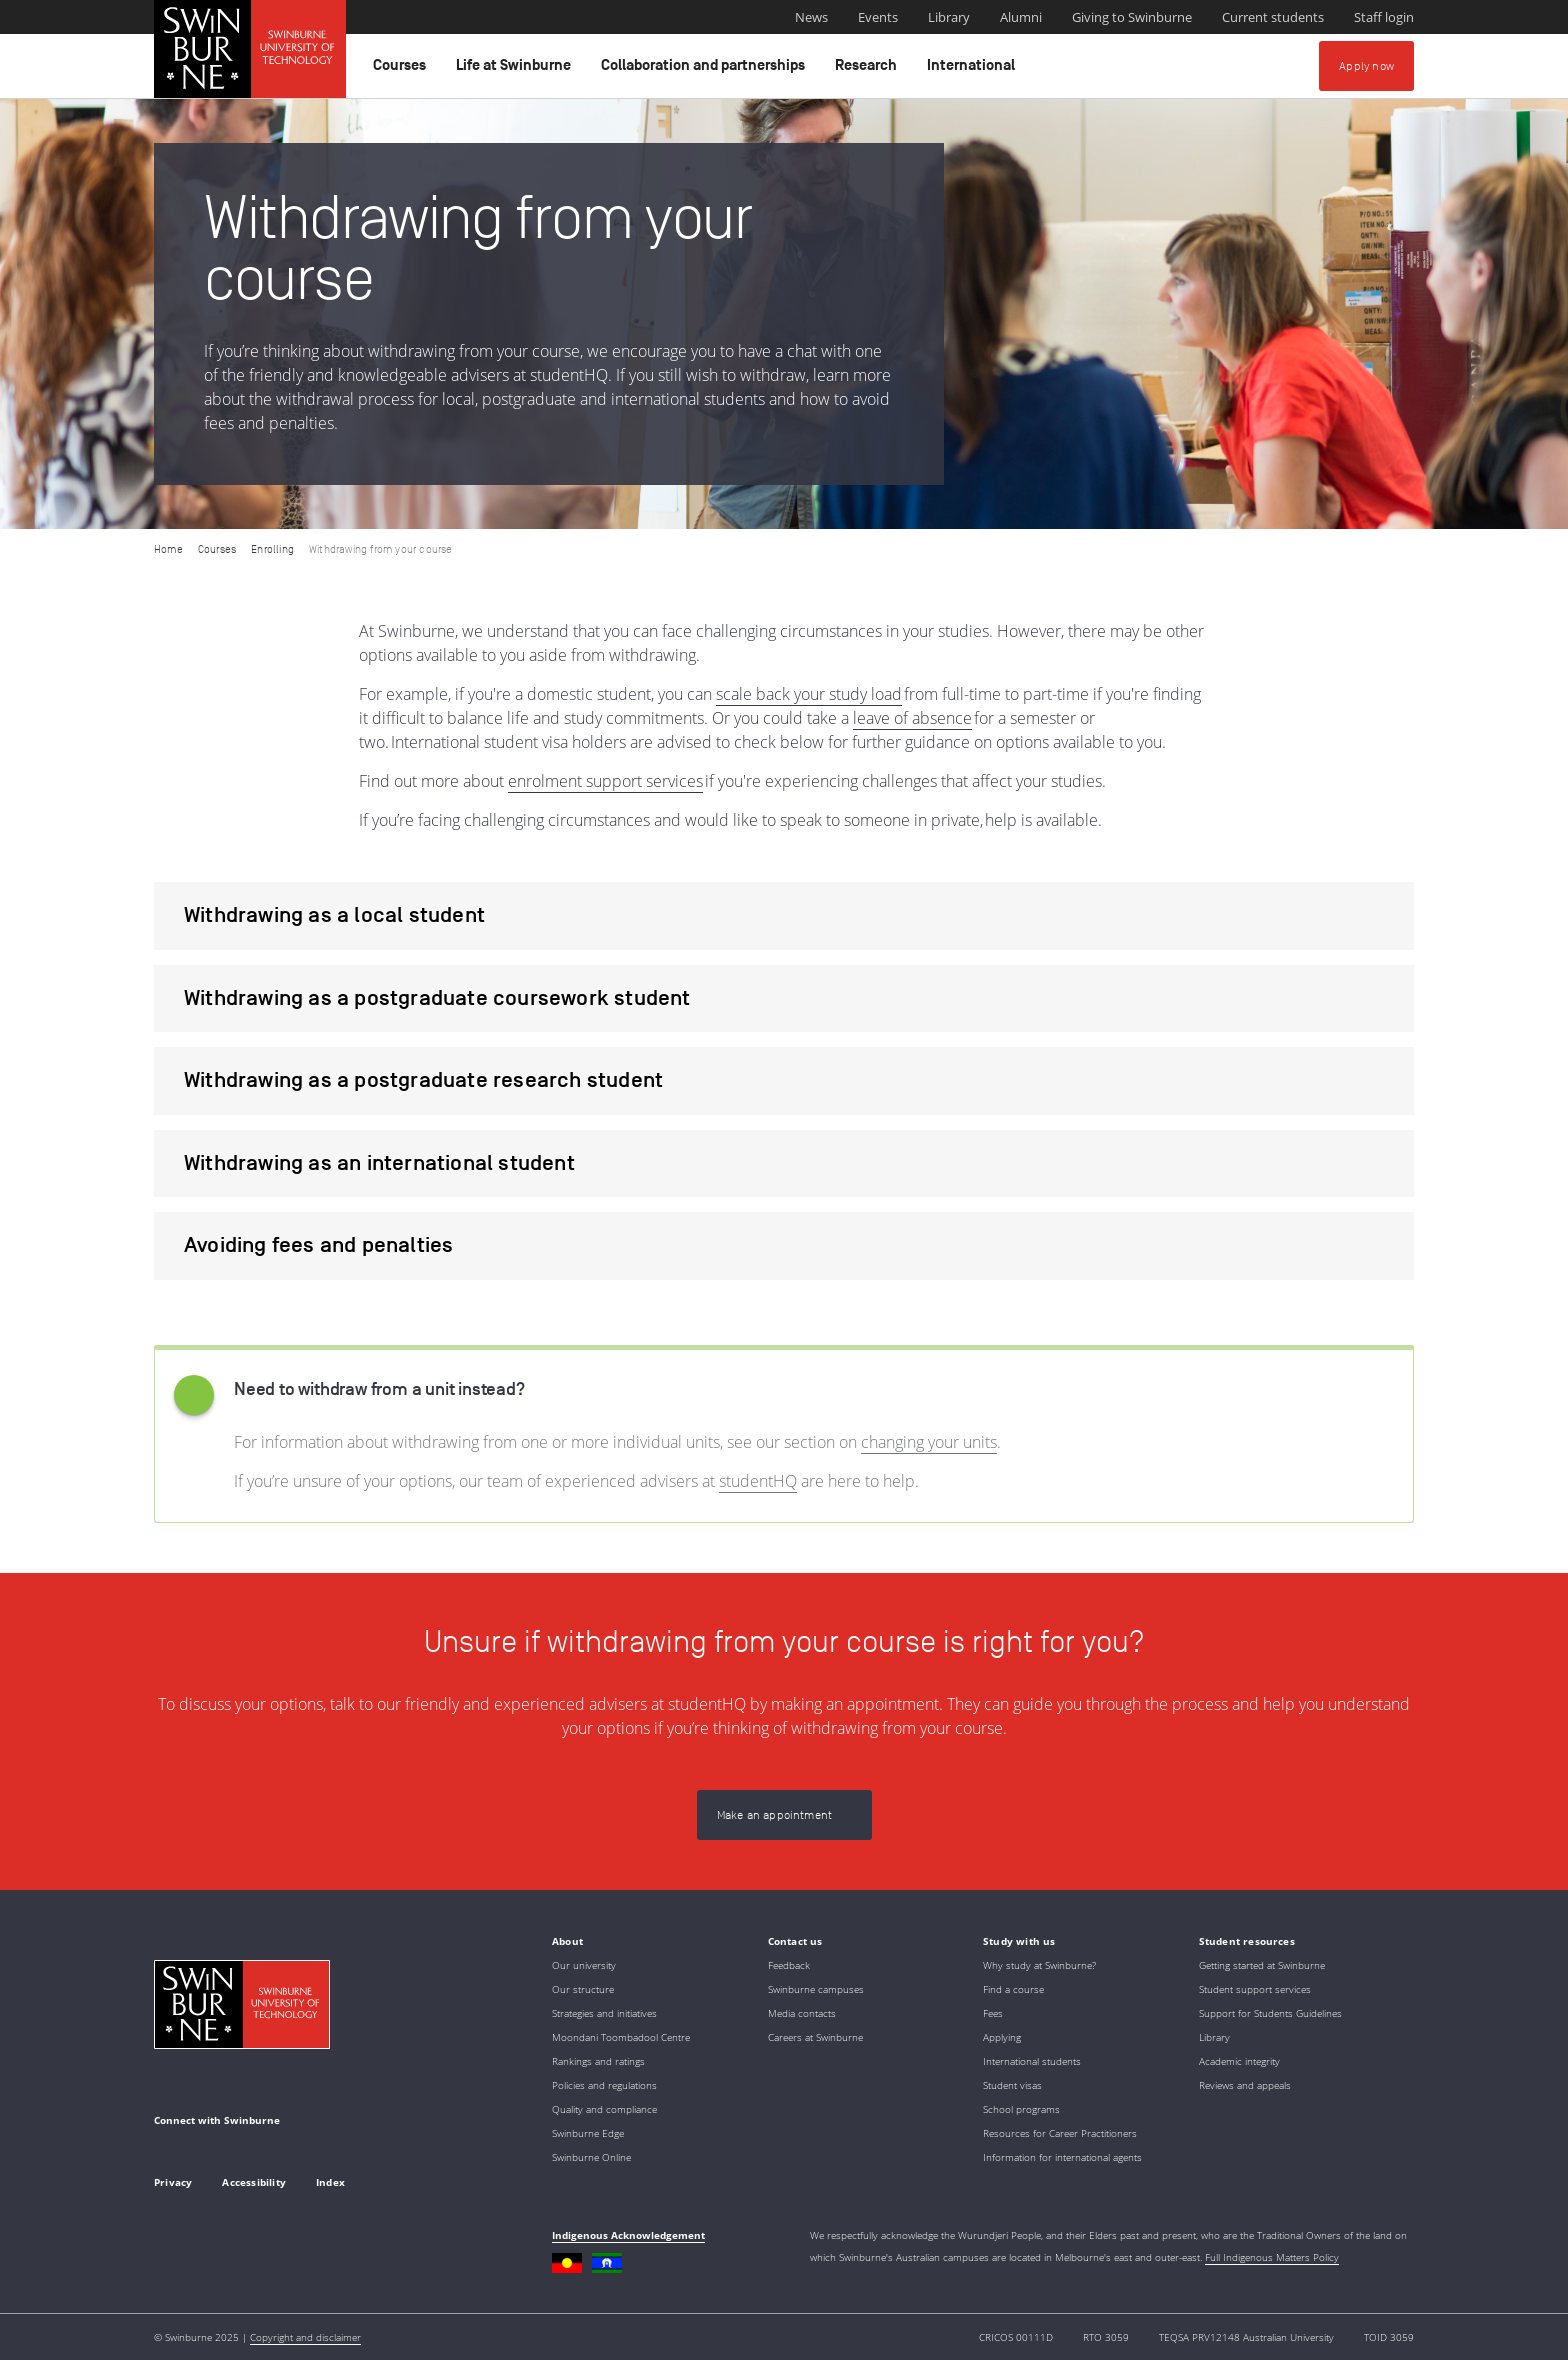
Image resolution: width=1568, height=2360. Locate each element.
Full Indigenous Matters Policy (1272, 2257)
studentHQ (758, 1481)
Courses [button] (402, 70)
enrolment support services (605, 781)
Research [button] (869, 70)
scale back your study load (809, 694)
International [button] (974, 70)
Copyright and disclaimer (305, 2337)
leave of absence (912, 718)
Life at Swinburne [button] (516, 70)
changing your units (929, 1442)
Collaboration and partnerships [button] (706, 70)
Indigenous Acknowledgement (628, 2235)
